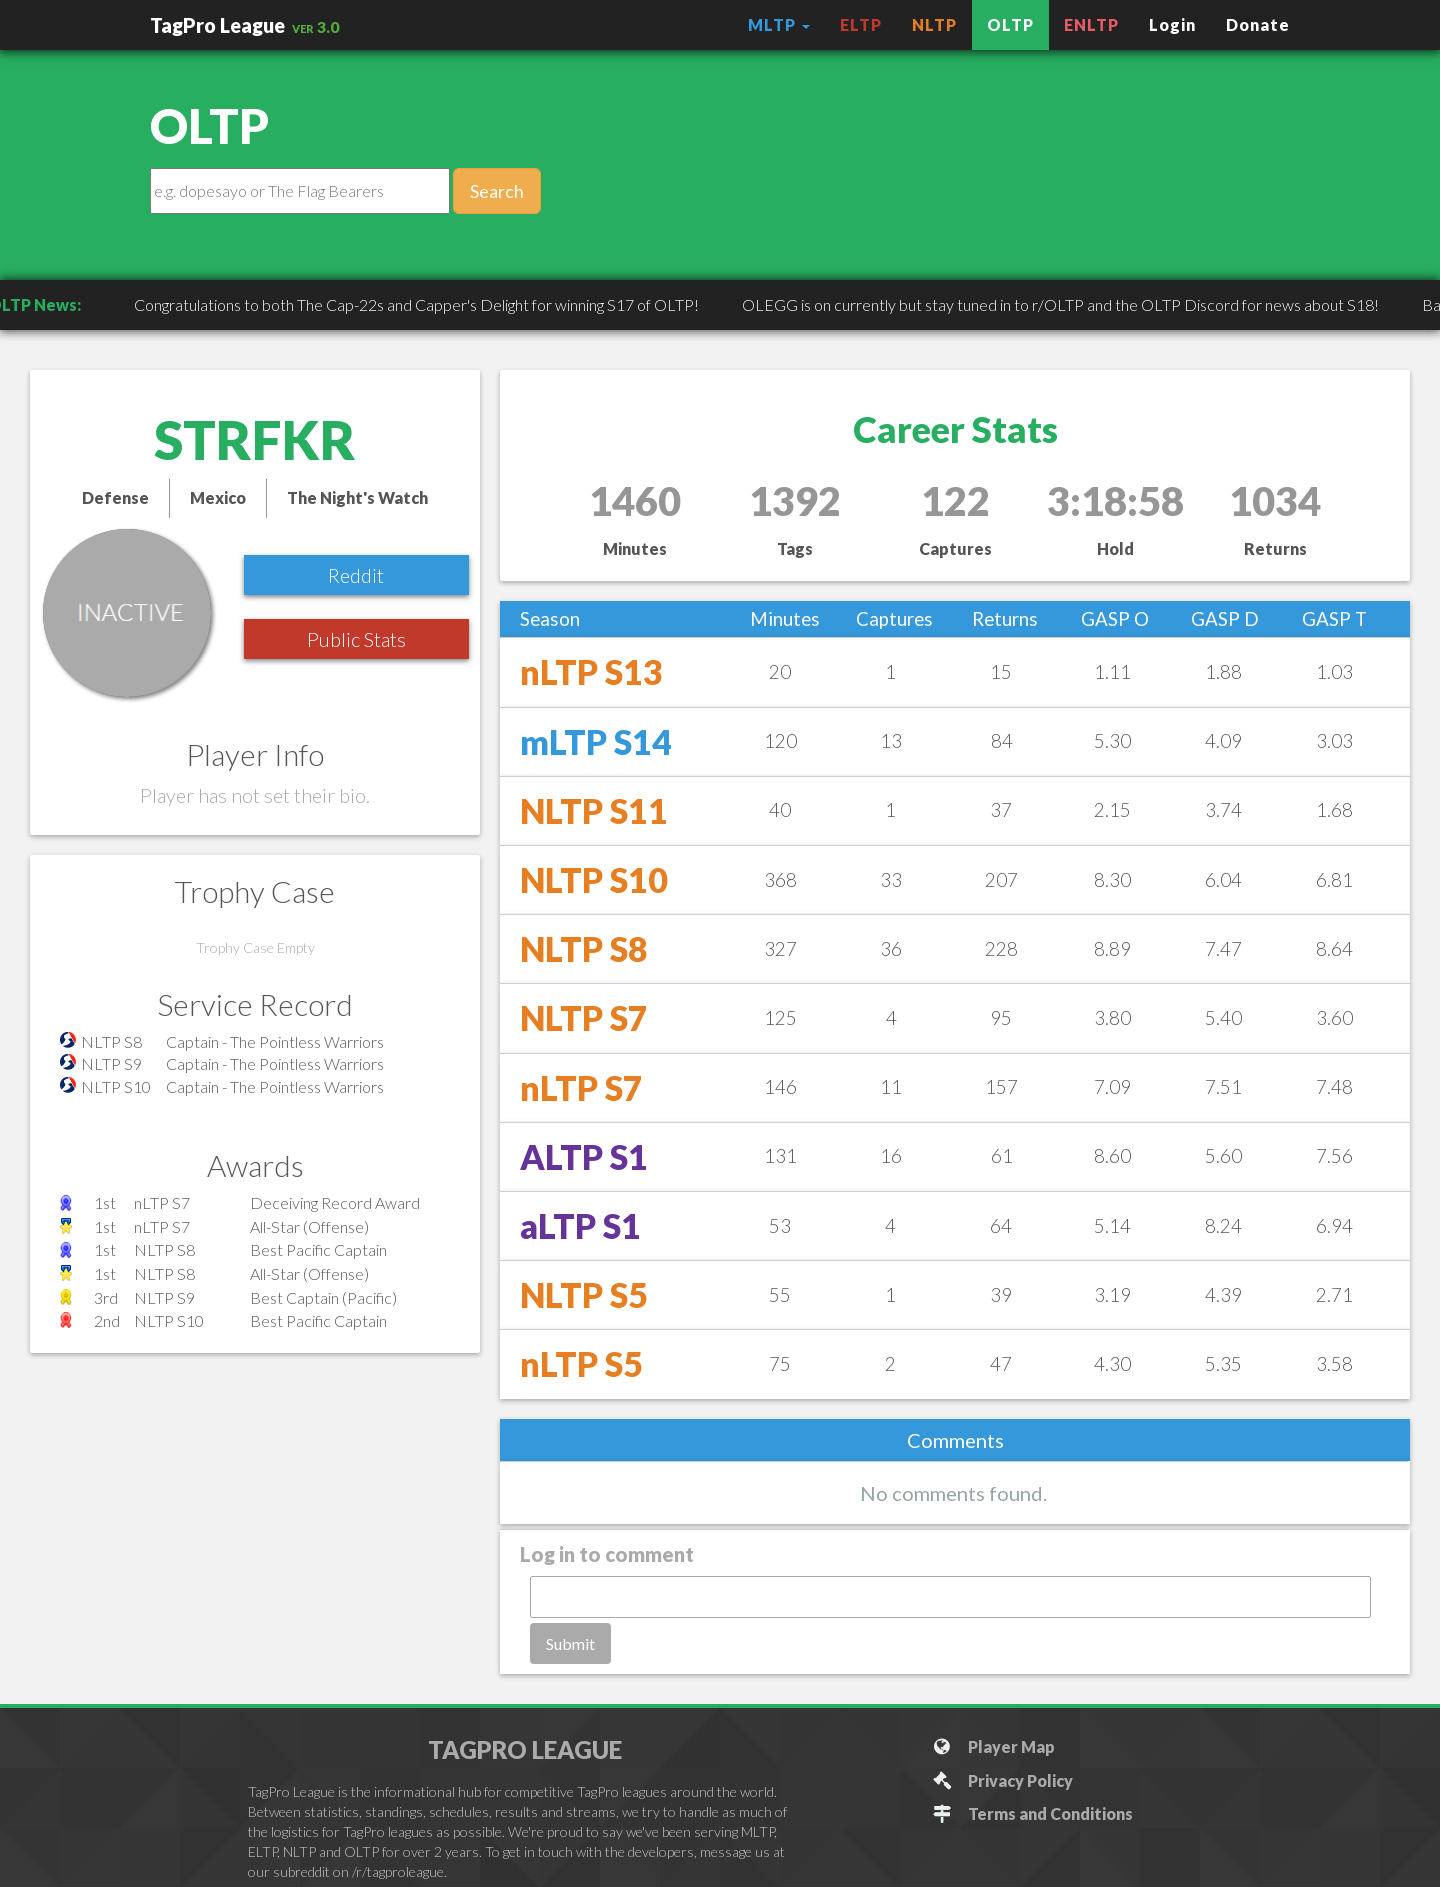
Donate (1258, 24)
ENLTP (1091, 24)
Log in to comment (607, 1554)
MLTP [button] (779, 24)
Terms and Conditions (1032, 1813)
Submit (570, 1643)
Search (497, 191)
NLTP (934, 24)
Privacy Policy (1002, 1780)
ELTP (861, 24)
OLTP (1010, 24)
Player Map (993, 1746)
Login (1172, 24)
